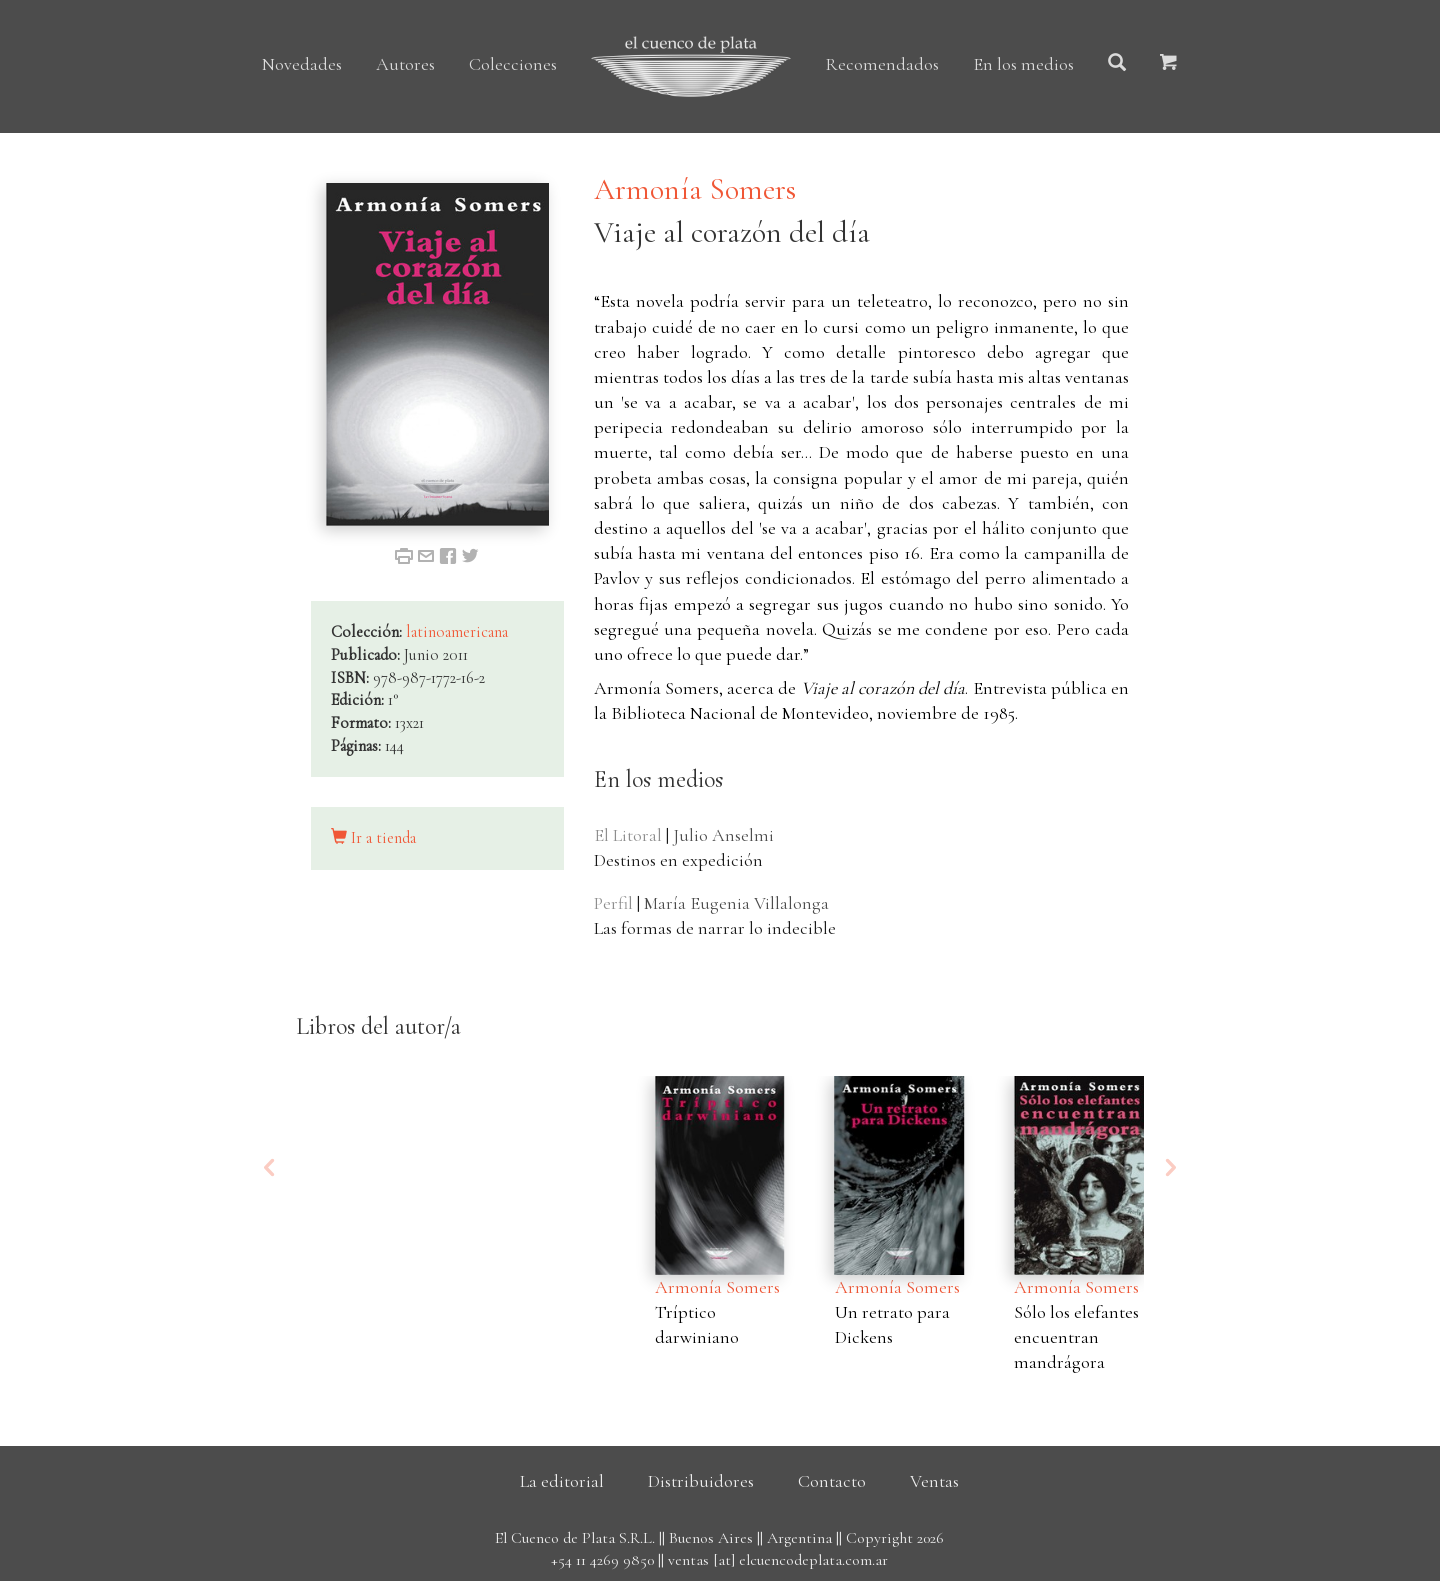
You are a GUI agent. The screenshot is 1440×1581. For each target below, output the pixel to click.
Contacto (832, 1481)
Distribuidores (701, 1481)
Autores (405, 64)
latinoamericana (457, 632)
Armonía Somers (695, 189)
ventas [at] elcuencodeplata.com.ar (778, 1560)
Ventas (934, 1481)
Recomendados (882, 64)
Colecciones (513, 64)
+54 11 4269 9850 (602, 1560)
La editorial (562, 1481)
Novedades (302, 64)
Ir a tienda (373, 838)
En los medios (1023, 64)
